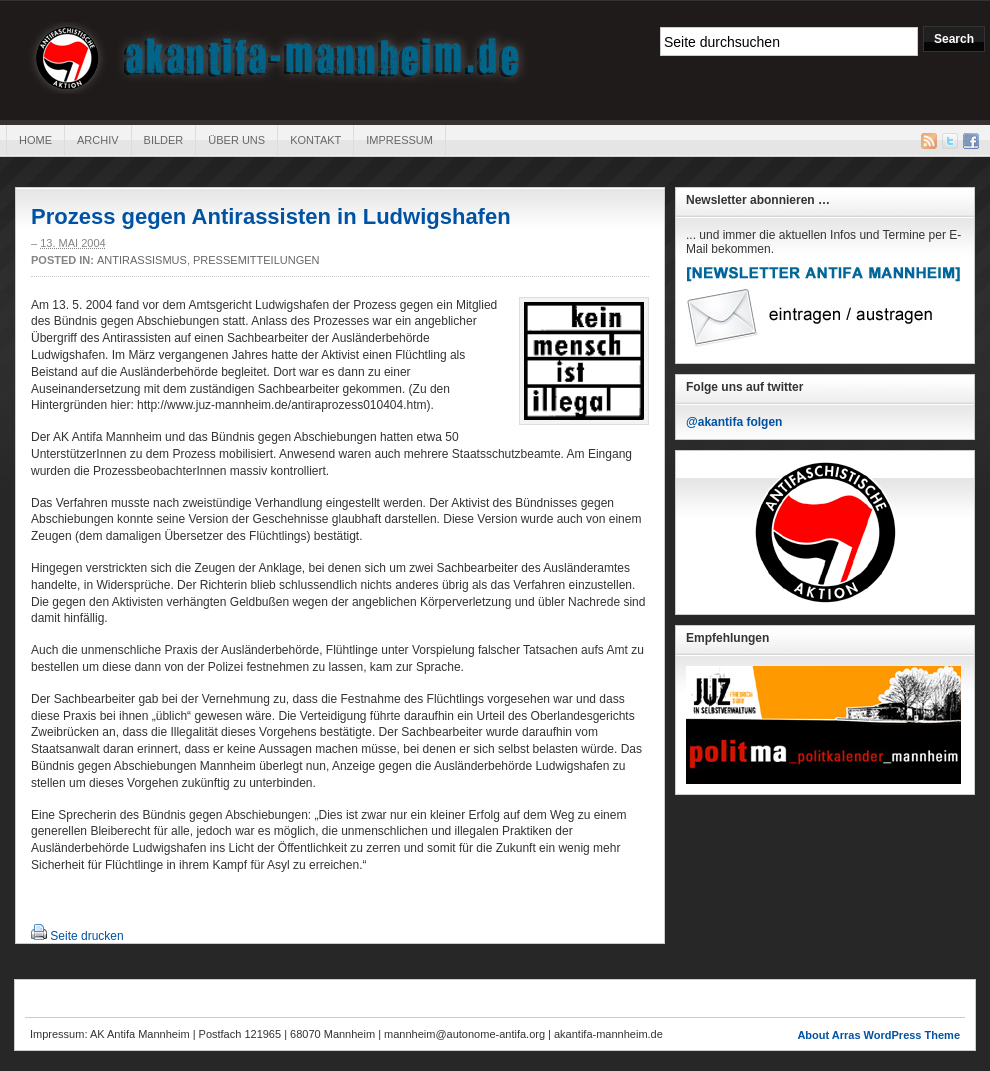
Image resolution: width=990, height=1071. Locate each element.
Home (35, 140)
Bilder (164, 140)
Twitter (950, 141)
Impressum (399, 140)
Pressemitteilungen (256, 260)
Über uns (236, 140)
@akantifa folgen (734, 422)
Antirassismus (142, 260)
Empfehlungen (727, 638)
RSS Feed (929, 141)
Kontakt (315, 140)
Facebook (971, 141)
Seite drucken (86, 936)
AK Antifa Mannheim (278, 58)
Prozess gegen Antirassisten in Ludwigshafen (271, 216)
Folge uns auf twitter (744, 387)
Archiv (98, 140)
